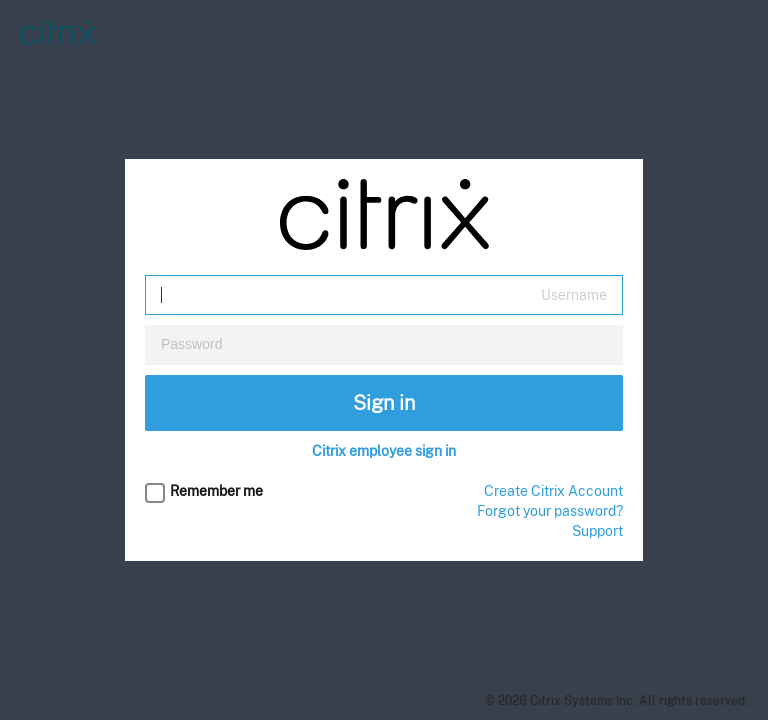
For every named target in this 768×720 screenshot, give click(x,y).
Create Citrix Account (553, 491)
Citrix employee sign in (384, 451)
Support (597, 531)
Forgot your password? (550, 511)
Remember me (216, 491)
